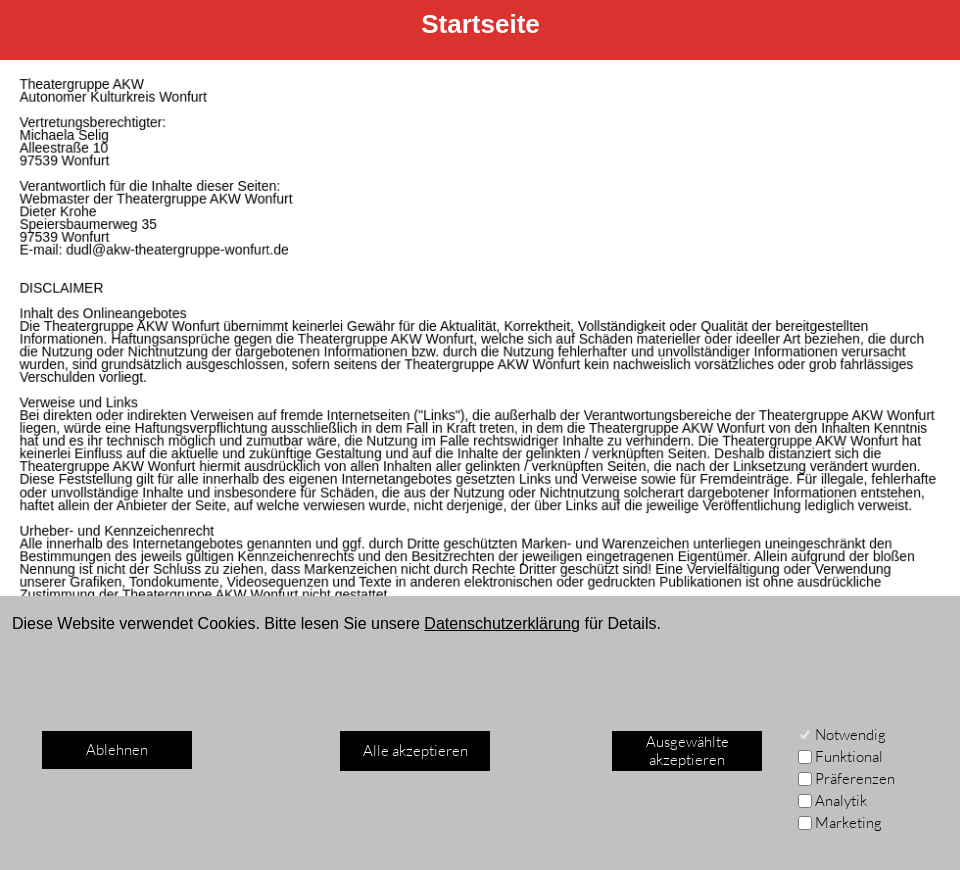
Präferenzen (855, 778)
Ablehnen (117, 749)
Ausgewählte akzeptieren (687, 750)
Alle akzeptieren (415, 750)
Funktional (849, 756)
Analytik (841, 800)
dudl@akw (104, 253)
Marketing (848, 822)
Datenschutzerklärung (502, 623)
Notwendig (850, 734)
